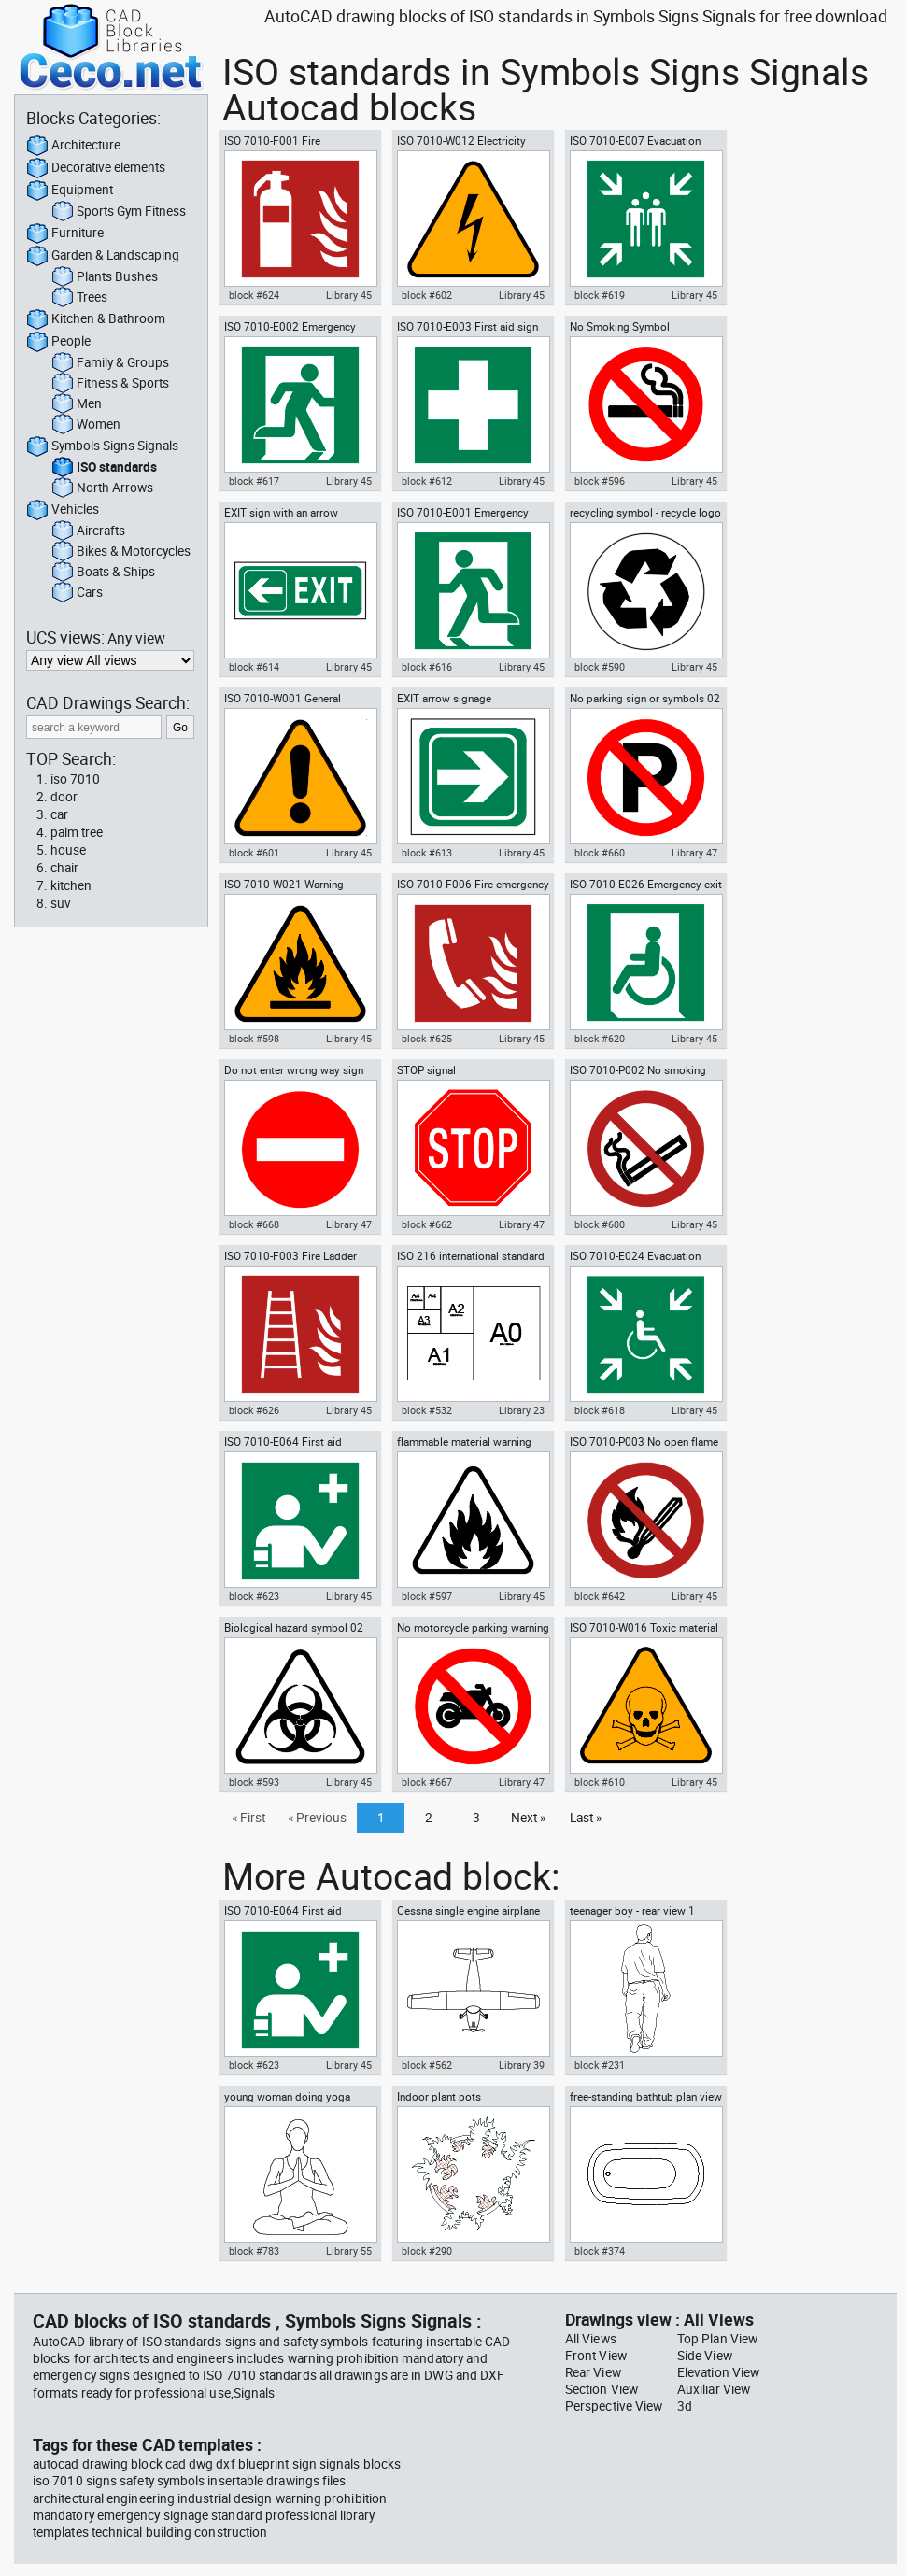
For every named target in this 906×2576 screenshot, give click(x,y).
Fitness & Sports (110, 384)
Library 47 (694, 852)
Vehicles (62, 510)
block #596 (599, 481)
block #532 (427, 1410)
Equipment (69, 190)
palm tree (76, 832)
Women (85, 425)
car (59, 814)
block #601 (254, 852)
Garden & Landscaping (102, 256)
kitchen (71, 885)
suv (60, 903)
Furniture (65, 233)
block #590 (599, 666)
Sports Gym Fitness (118, 212)
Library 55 (349, 2251)
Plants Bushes (104, 277)
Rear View (593, 2372)
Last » (586, 1817)
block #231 (599, 2065)
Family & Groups (110, 363)
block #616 (427, 666)
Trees (79, 298)
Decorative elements (95, 168)
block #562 (427, 2065)
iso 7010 (75, 779)
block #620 (599, 1038)
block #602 (427, 295)
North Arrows (102, 488)
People (58, 342)
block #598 (254, 1038)
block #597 (427, 1596)
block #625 (427, 1038)
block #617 (254, 481)
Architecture (73, 145)
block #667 (427, 1782)
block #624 (254, 295)
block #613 (427, 852)
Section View (601, 2389)
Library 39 (522, 2065)
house (68, 850)
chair (64, 867)
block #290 (427, 2251)
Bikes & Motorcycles (121, 552)
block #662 (427, 1224)
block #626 (254, 1410)
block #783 (254, 2251)
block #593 (254, 1782)
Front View (596, 2355)
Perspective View (613, 2406)
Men (76, 404)
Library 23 (522, 1410)
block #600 (599, 1224)
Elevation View (718, 2372)
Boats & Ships (103, 572)
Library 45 (349, 295)
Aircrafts (88, 531)
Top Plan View (717, 2338)
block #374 (599, 2251)
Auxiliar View (713, 2389)
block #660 (599, 852)
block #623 (254, 1596)
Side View (704, 2355)
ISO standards (104, 468)
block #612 (427, 481)
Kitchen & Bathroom (95, 319)
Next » (528, 1817)
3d (684, 2406)
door (64, 796)
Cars (77, 593)
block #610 (599, 1782)
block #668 (254, 1224)
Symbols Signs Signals (102, 446)
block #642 (599, 1596)
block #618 (599, 1410)
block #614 (254, 666)
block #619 (599, 295)
